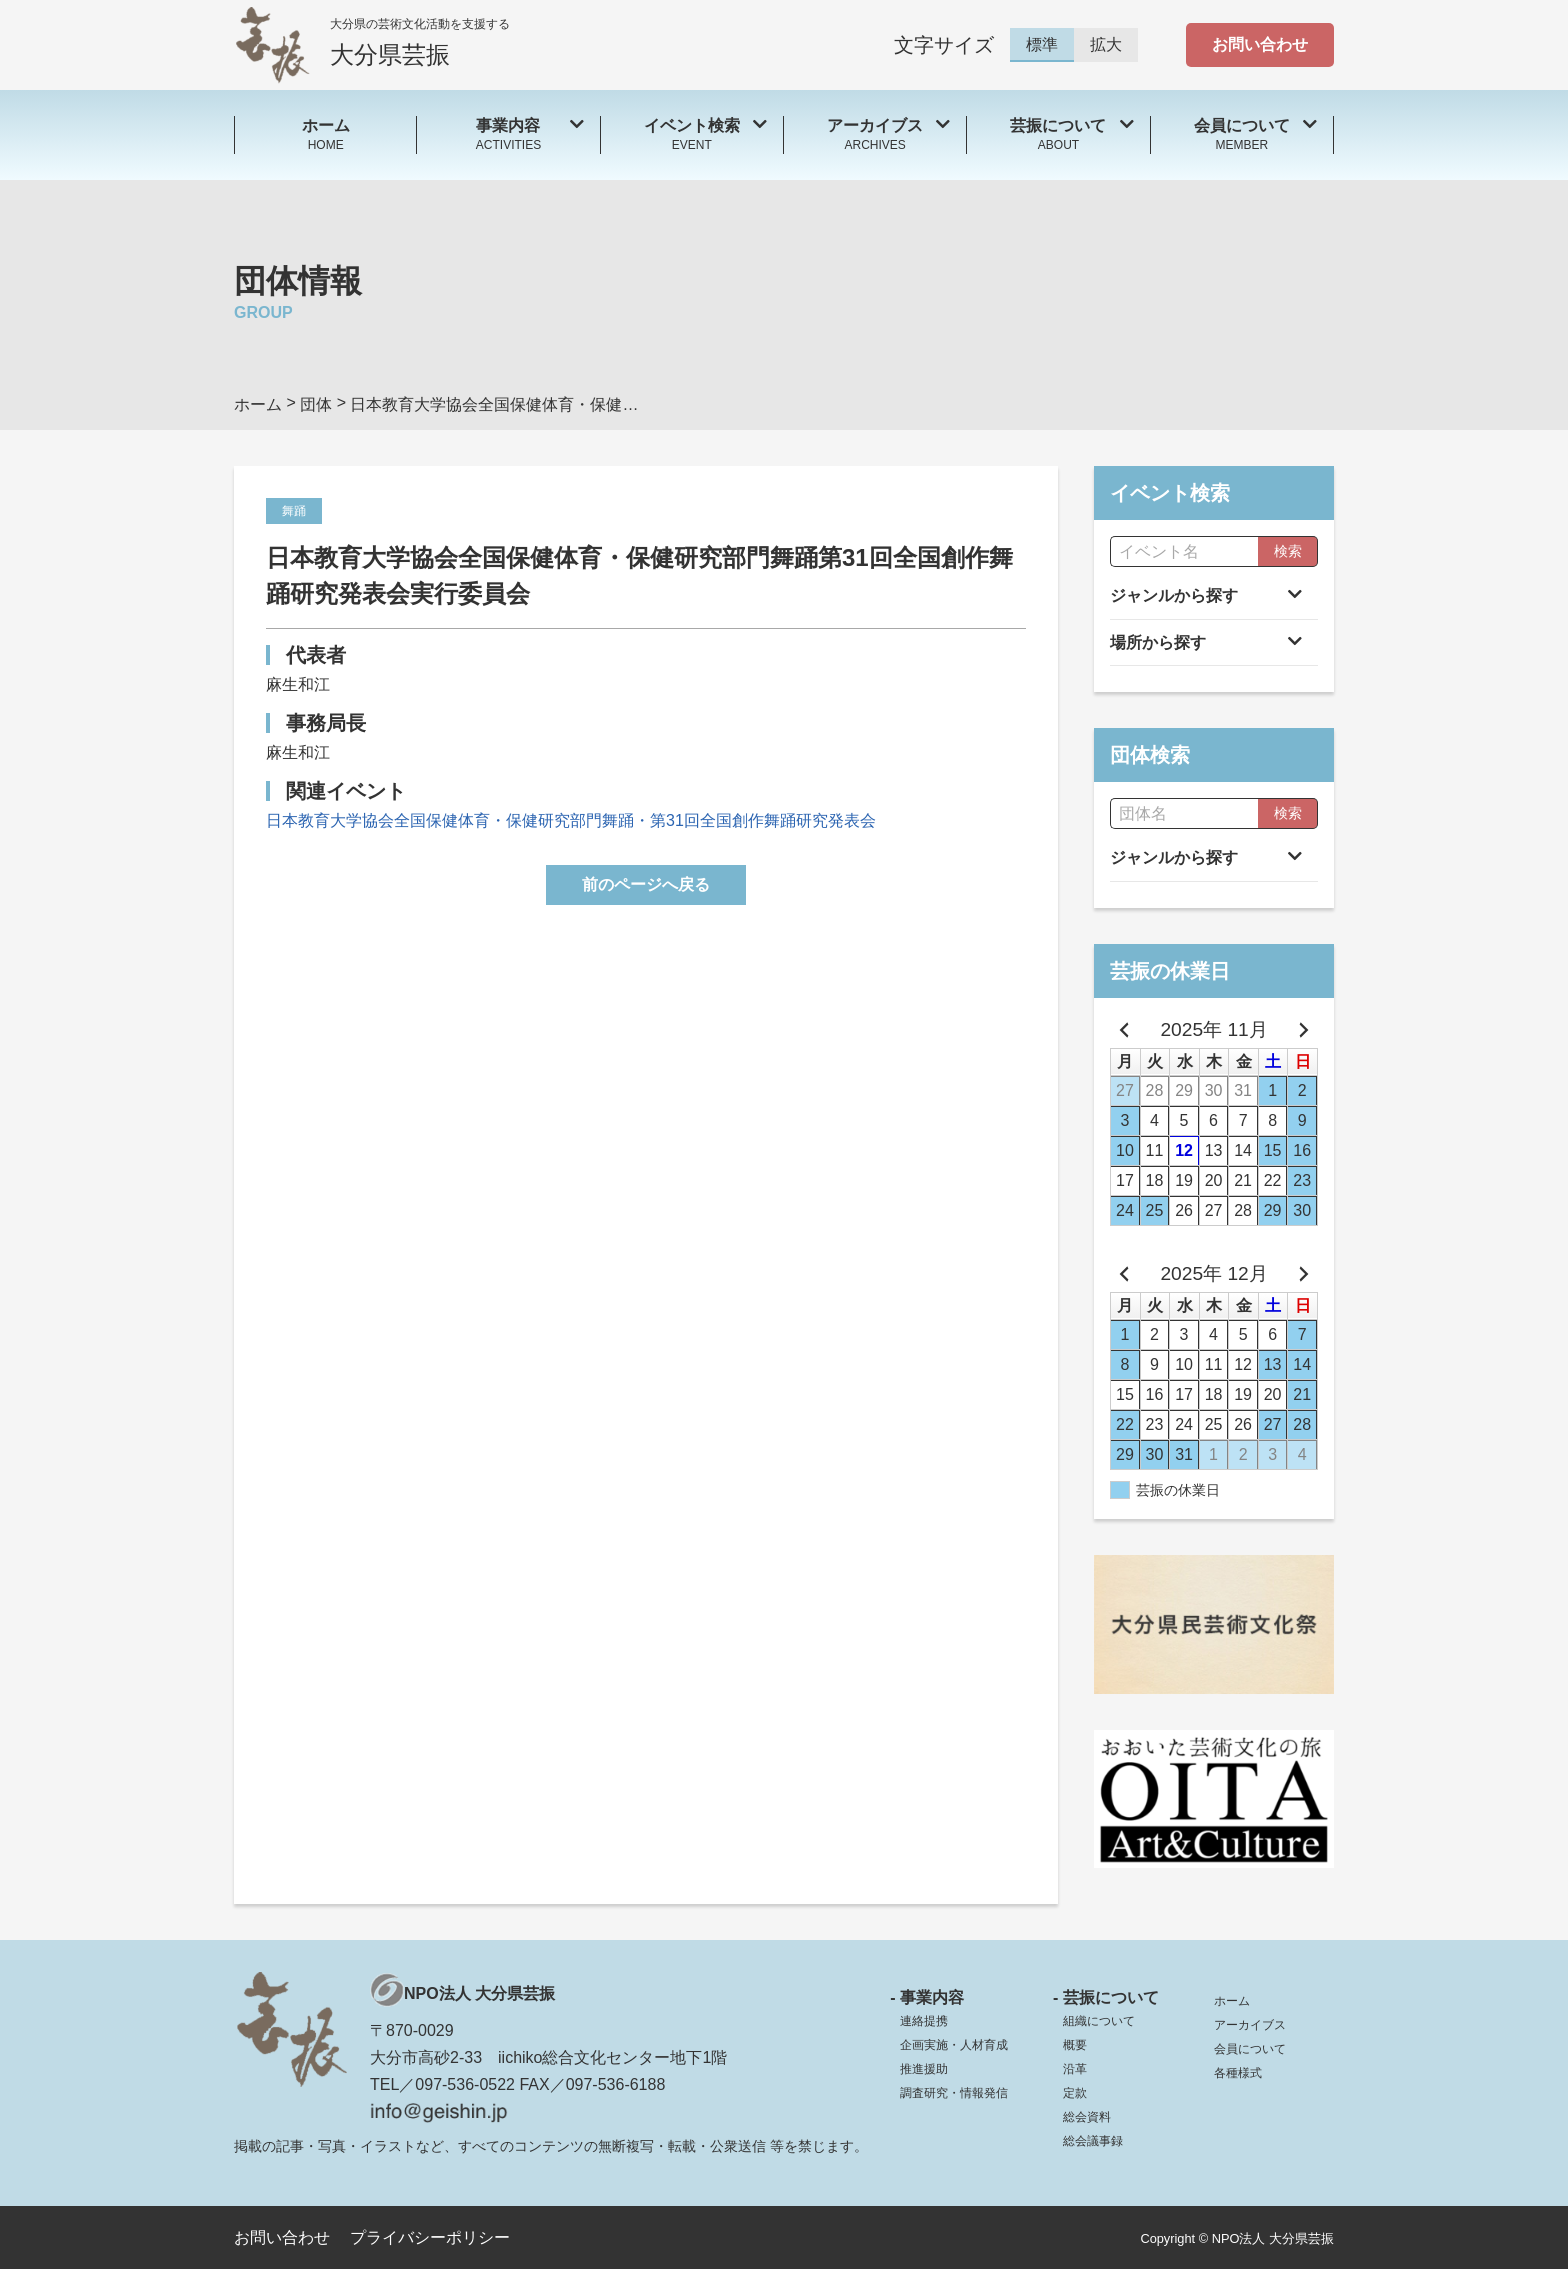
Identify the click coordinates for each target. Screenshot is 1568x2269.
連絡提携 (924, 2021)
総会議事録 (1093, 2141)
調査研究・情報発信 (954, 2093)
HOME (325, 133)
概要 (1075, 2045)
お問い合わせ (1260, 44)
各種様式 (1238, 2073)
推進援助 (924, 2069)
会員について (1250, 2049)
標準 (1042, 44)
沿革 (1075, 2069)
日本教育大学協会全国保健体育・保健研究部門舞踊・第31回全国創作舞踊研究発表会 (571, 820)
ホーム (1232, 2001)
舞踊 (294, 511)
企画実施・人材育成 (954, 2045)
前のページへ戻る (646, 884)
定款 (1075, 2093)
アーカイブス (1250, 2025)
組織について (1099, 2021)
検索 (1288, 551)
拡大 (1106, 44)
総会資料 (1087, 2117)
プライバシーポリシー (430, 2237)
